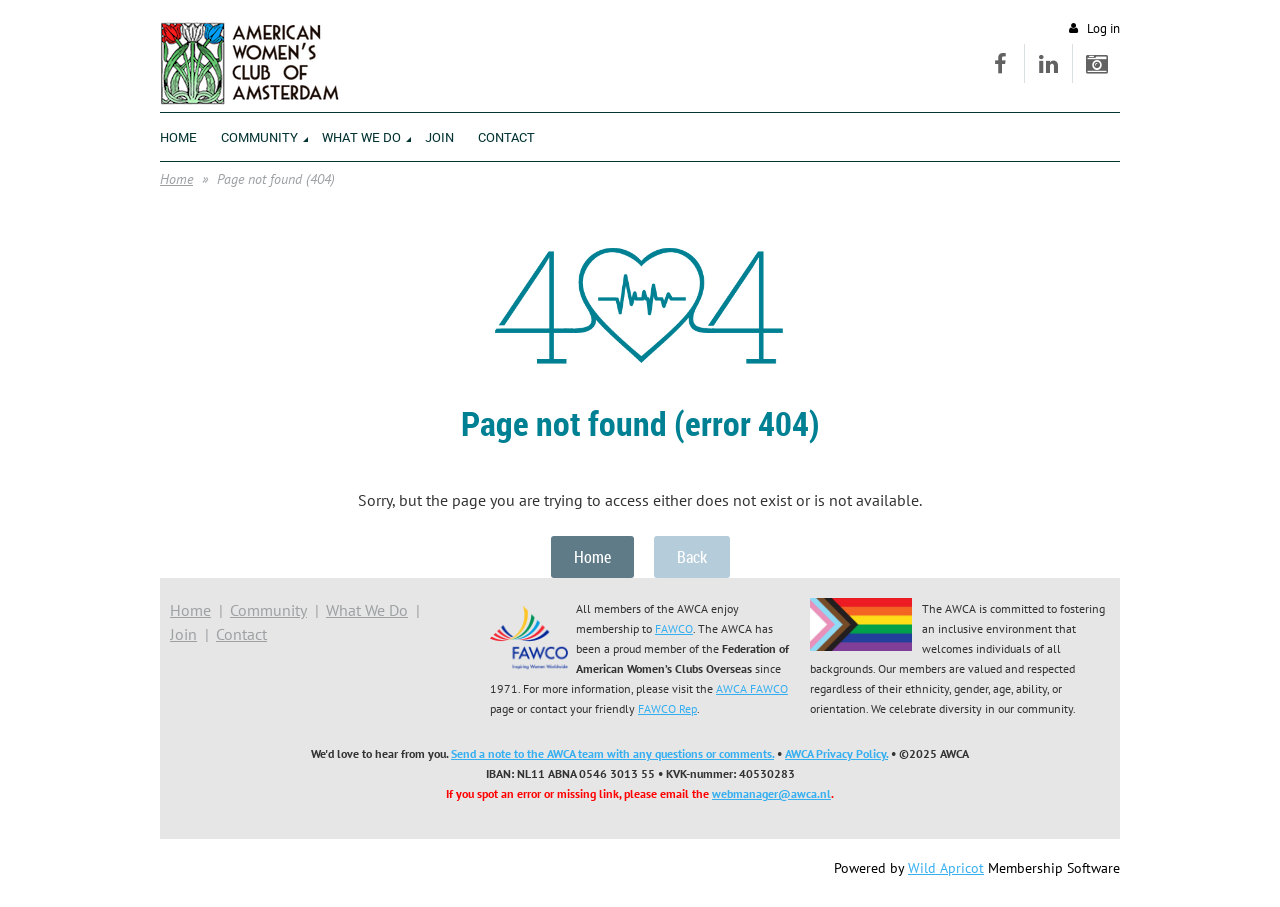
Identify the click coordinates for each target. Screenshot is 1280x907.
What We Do (367, 610)
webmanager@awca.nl (771, 793)
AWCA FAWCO (752, 688)
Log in (1103, 28)
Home (176, 179)
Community (268, 610)
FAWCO (674, 628)
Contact (241, 634)
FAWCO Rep (667, 708)
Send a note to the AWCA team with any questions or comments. (612, 753)
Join (183, 634)
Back (692, 557)
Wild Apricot (946, 868)
